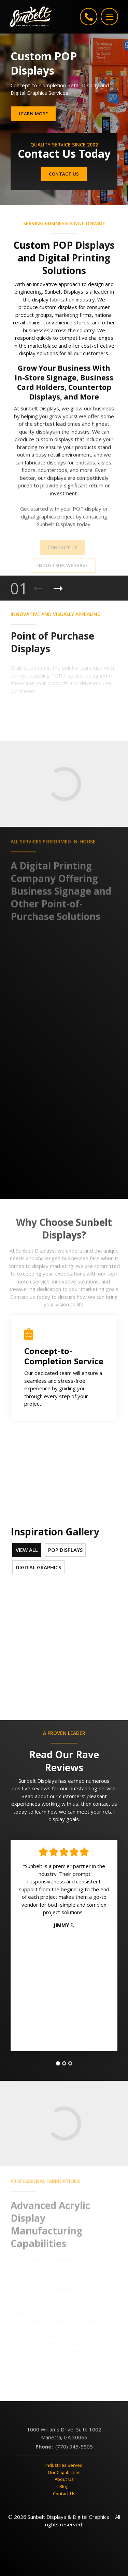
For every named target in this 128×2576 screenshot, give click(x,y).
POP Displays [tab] (65, 1549)
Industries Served (64, 2472)
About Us (64, 2486)
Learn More (33, 114)
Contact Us (64, 174)
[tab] (58, 2070)
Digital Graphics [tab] (38, 1567)
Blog (64, 2492)
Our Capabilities (64, 2478)
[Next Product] (58, 588)
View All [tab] (27, 1549)
